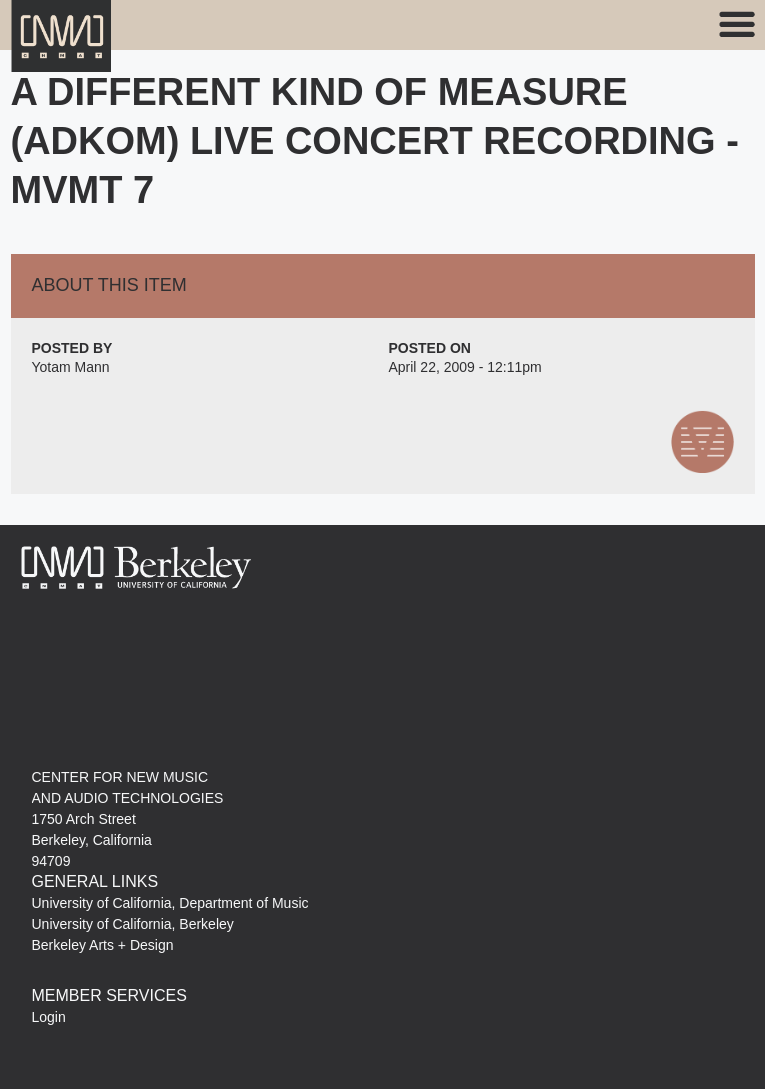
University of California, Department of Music (170, 903)
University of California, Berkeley (133, 924)
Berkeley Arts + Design (103, 945)
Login (49, 1017)
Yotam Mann (71, 367)
